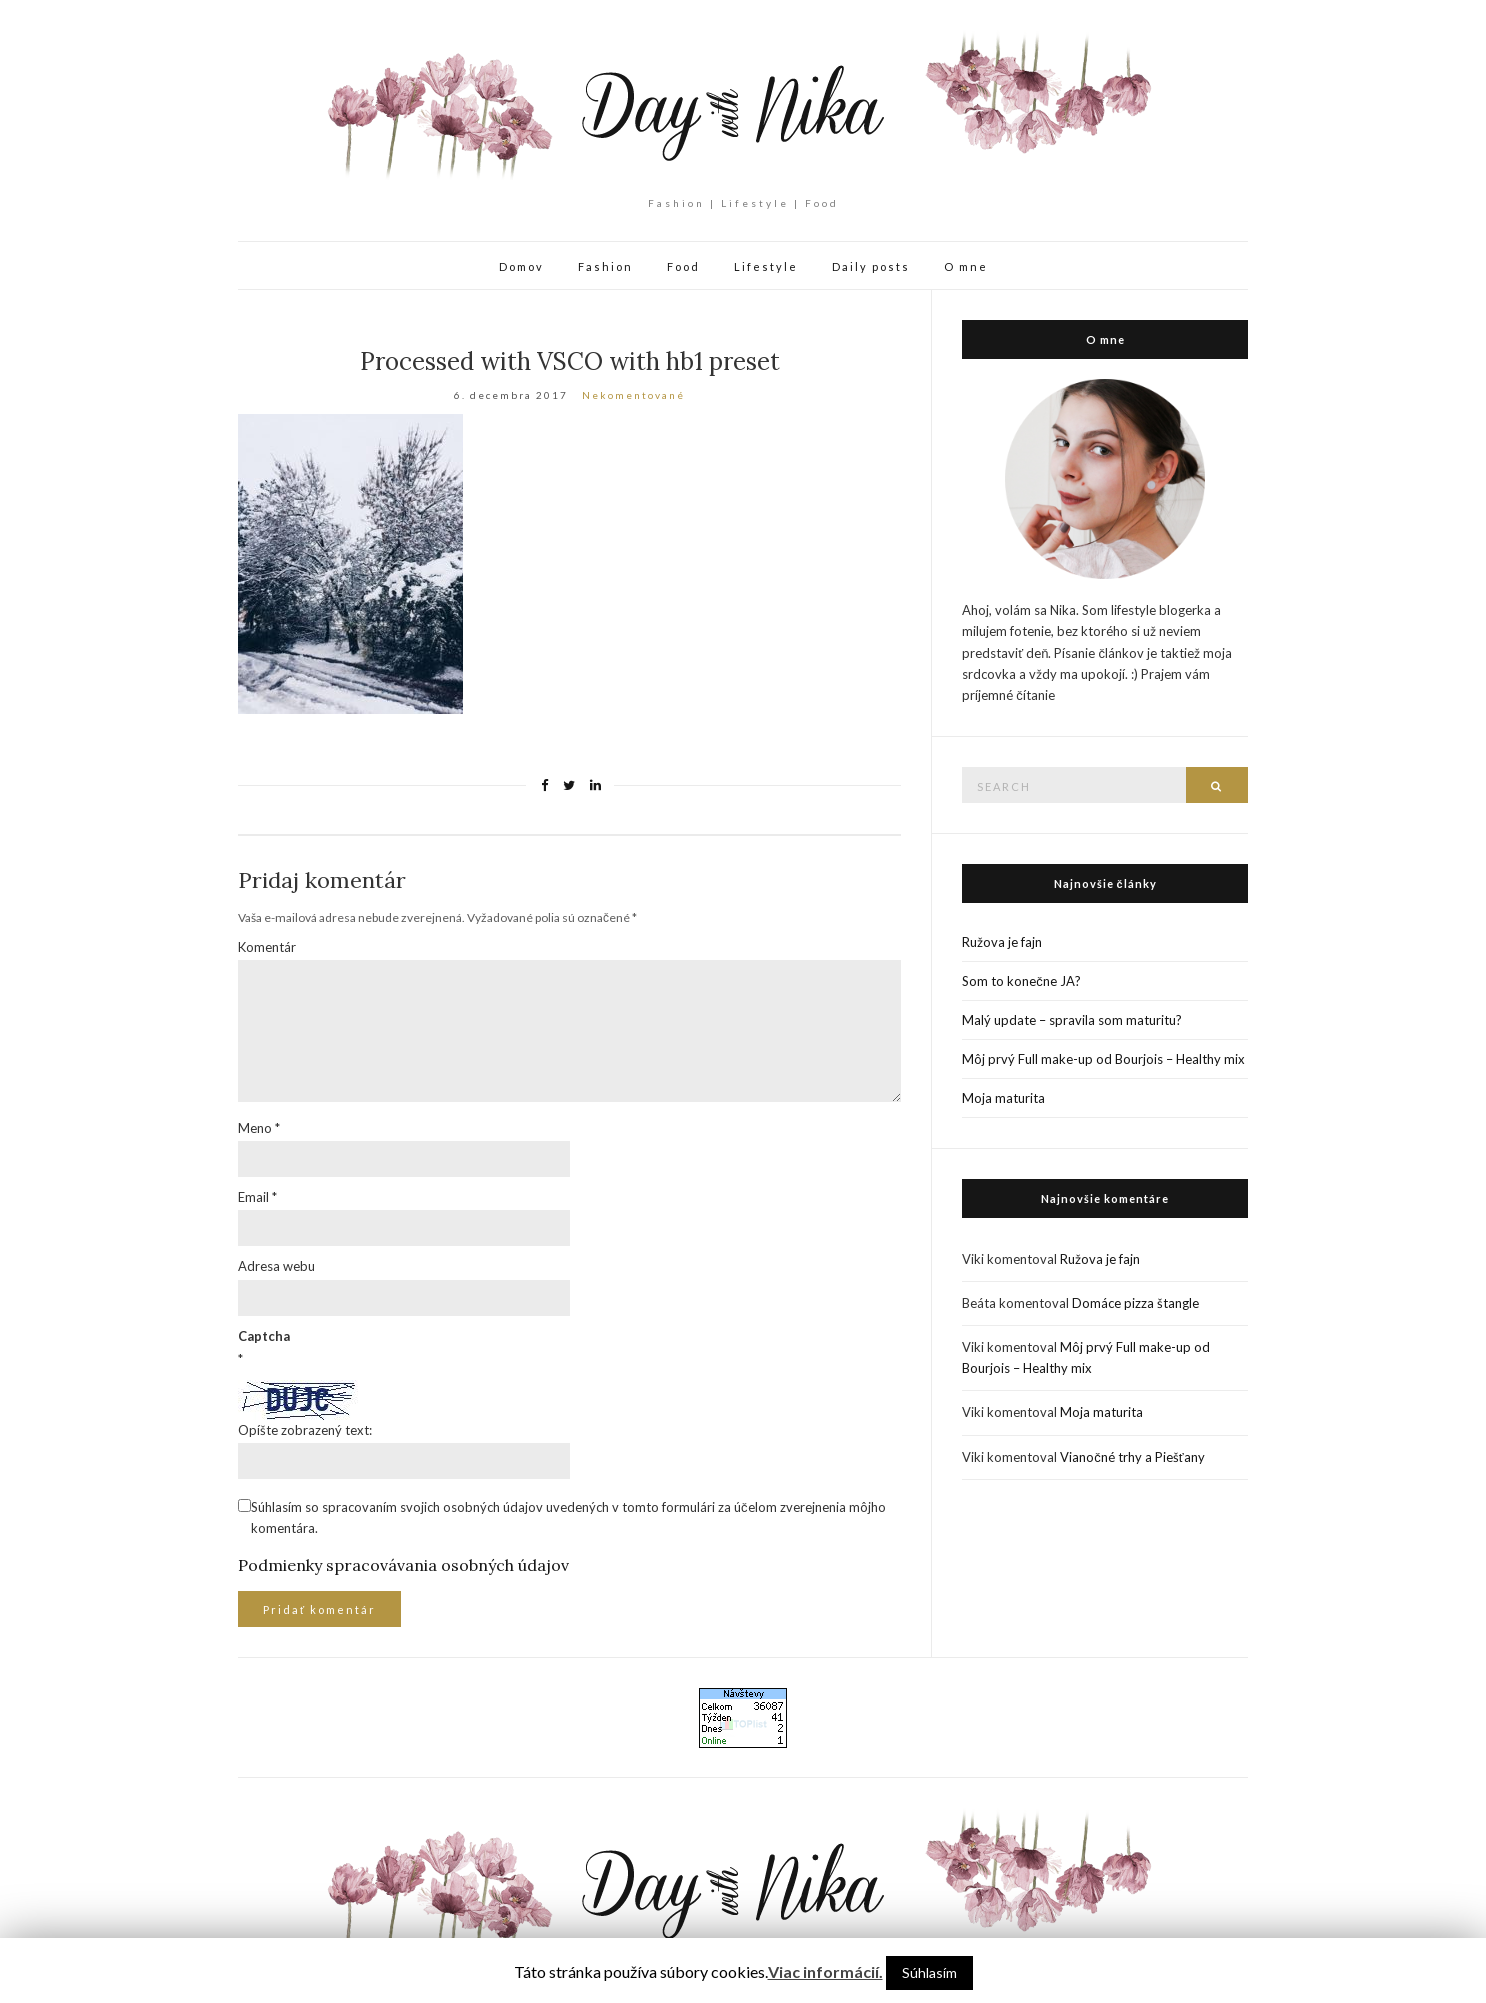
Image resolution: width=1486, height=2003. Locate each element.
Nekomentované (633, 395)
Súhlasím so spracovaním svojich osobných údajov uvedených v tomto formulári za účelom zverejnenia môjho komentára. (568, 1517)
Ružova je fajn (1002, 942)
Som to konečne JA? (1021, 981)
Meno (259, 1128)
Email (257, 1197)
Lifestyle (766, 266)
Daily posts (871, 266)
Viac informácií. (825, 1971)
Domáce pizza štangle (1135, 1303)
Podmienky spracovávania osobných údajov (403, 1565)
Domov (521, 266)
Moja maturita (1003, 1098)
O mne (966, 266)
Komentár (267, 947)
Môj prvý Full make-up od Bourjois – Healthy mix (1103, 1059)
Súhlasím (929, 1972)
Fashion (605, 266)
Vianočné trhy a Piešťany (1132, 1457)
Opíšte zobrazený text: (305, 1430)
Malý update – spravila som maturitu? (1072, 1020)
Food (683, 266)
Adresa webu (276, 1266)
